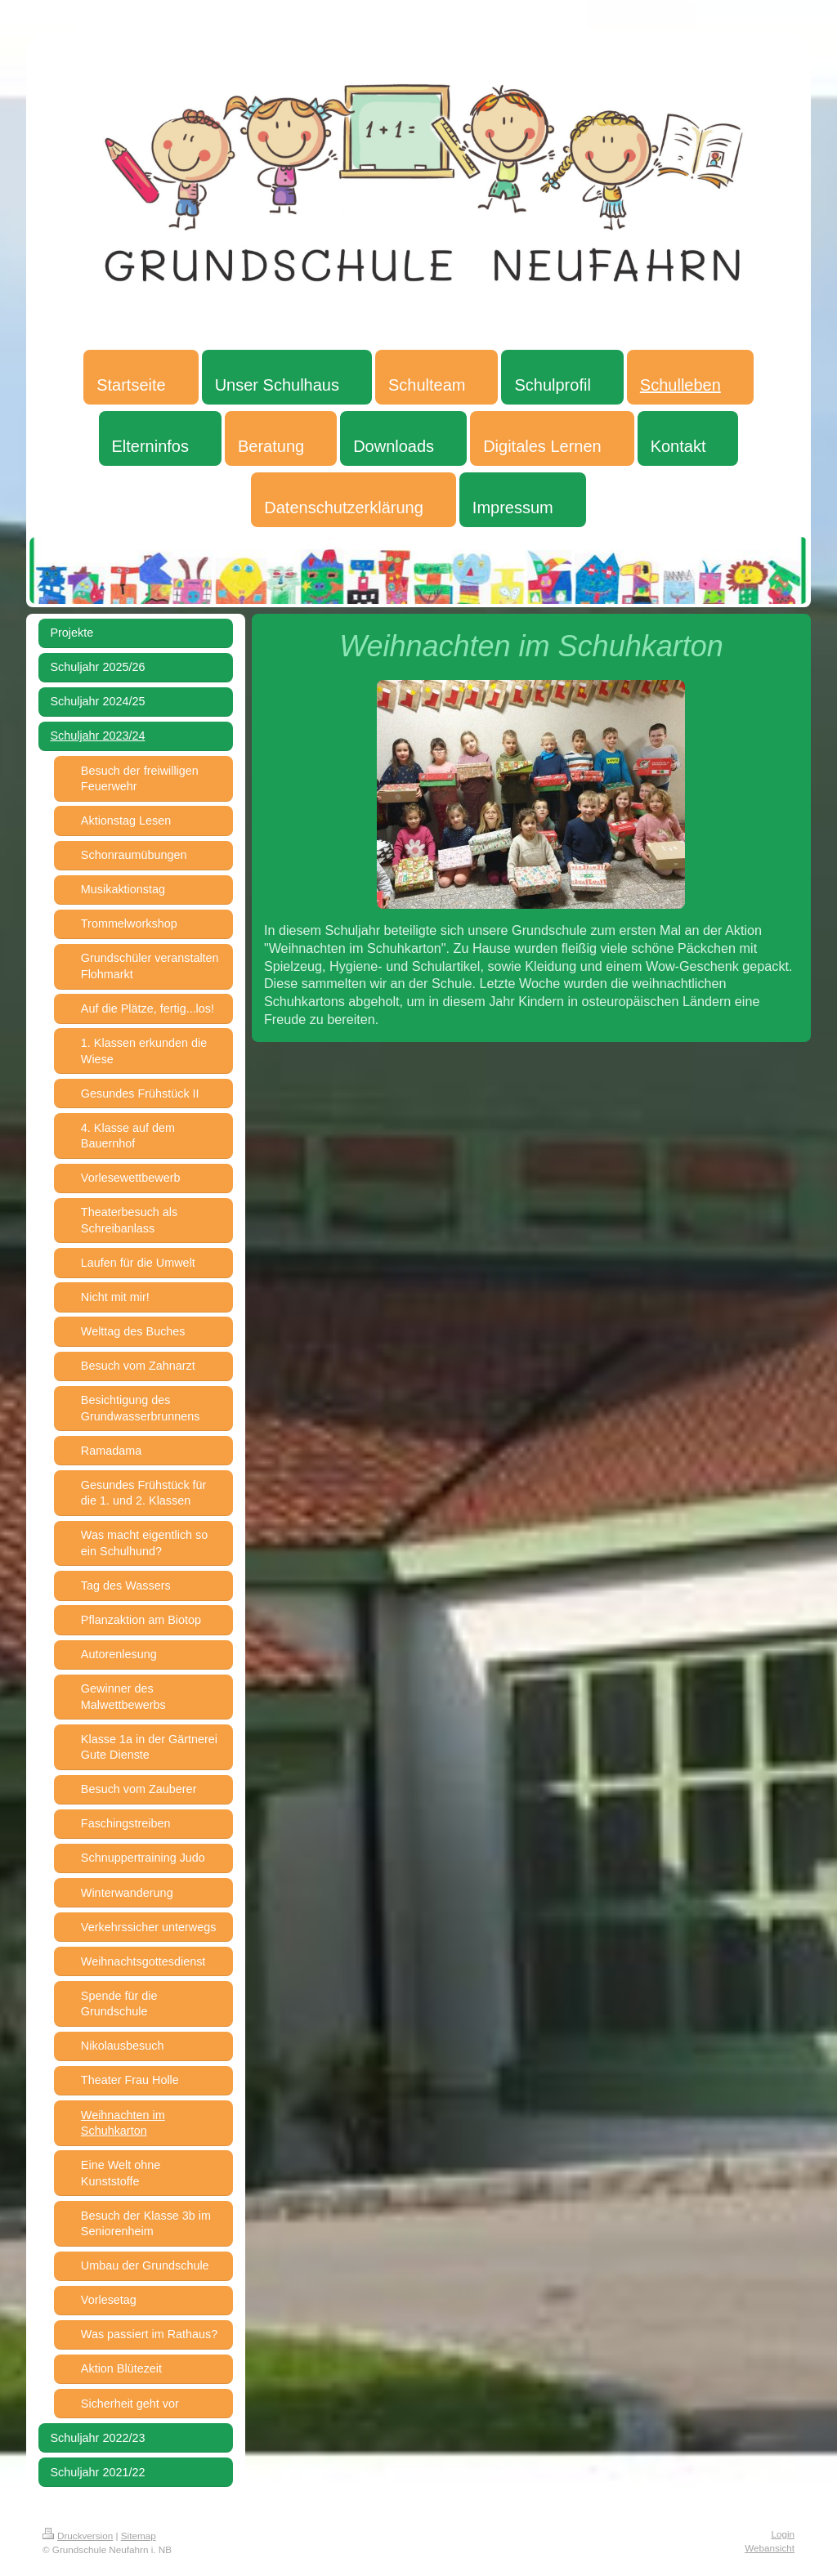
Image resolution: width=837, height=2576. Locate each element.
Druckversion (78, 2535)
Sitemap (138, 2535)
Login (782, 2534)
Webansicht (769, 2547)
